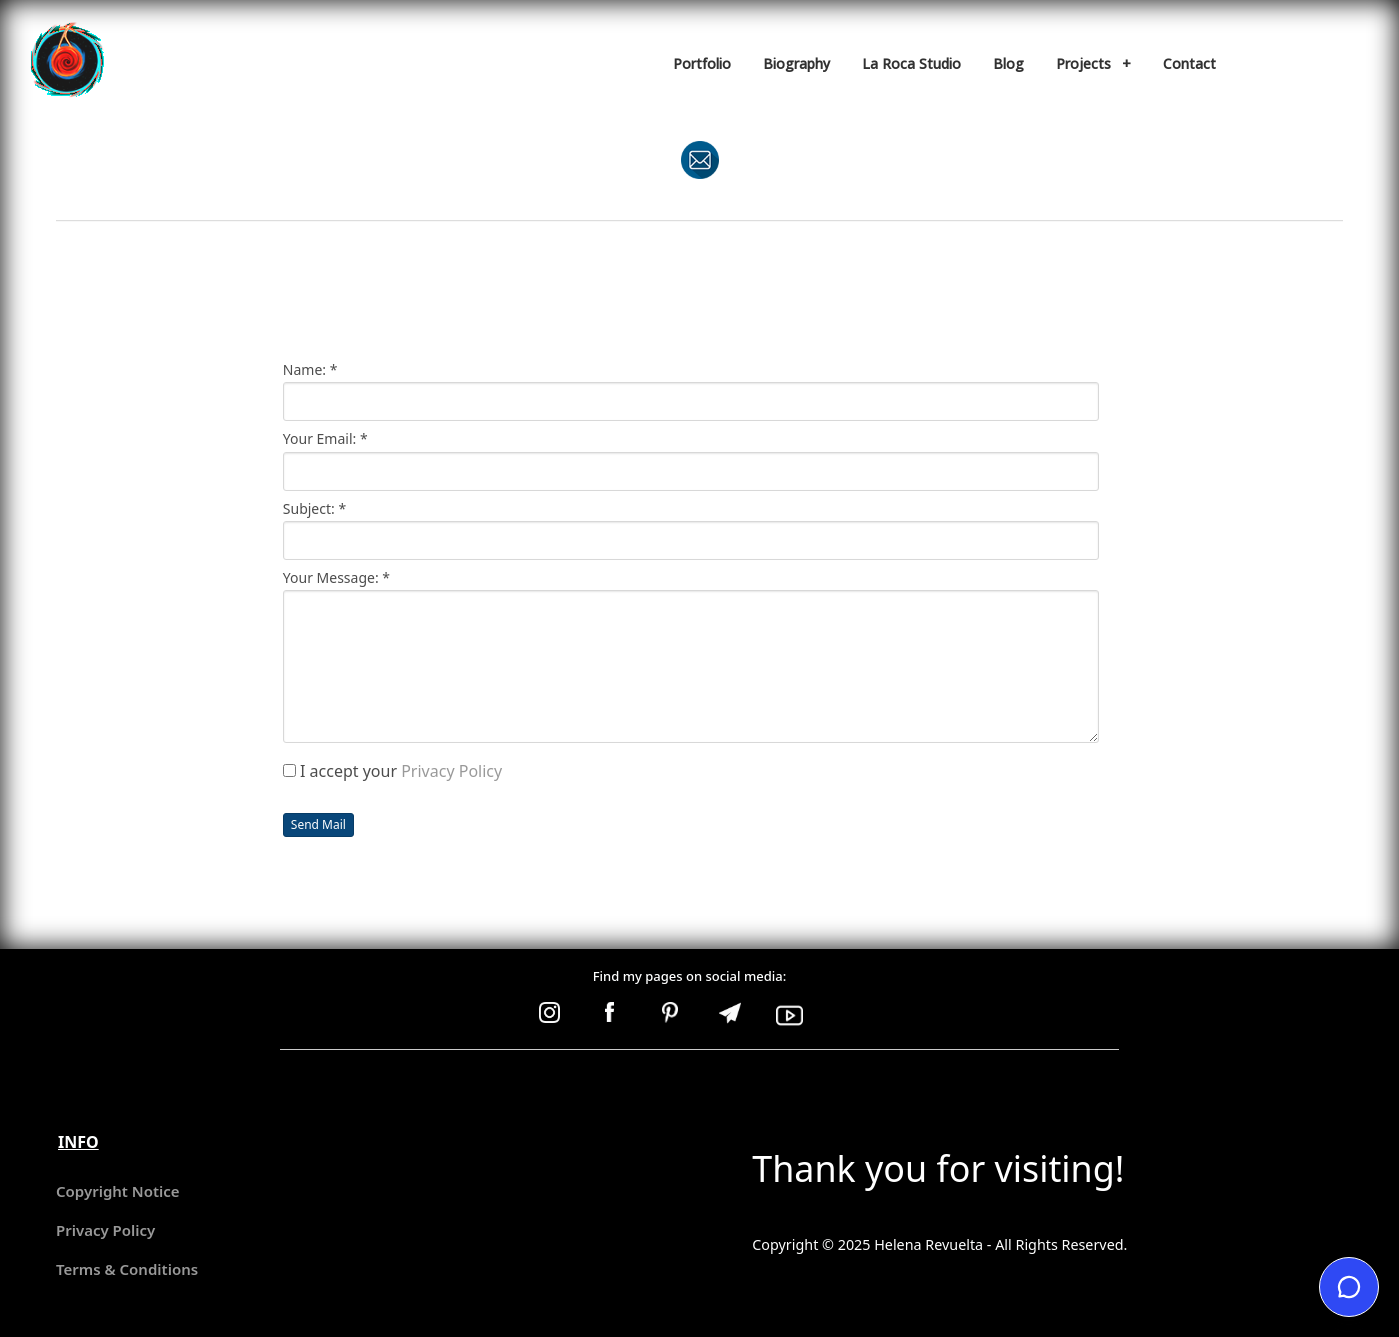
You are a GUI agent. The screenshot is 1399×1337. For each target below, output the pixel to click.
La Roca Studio (911, 63)
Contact (1189, 63)
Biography (796, 63)
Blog (1008, 63)
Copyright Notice (118, 1191)
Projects (1093, 63)
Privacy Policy (451, 771)
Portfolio (702, 63)
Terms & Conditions (127, 1269)
